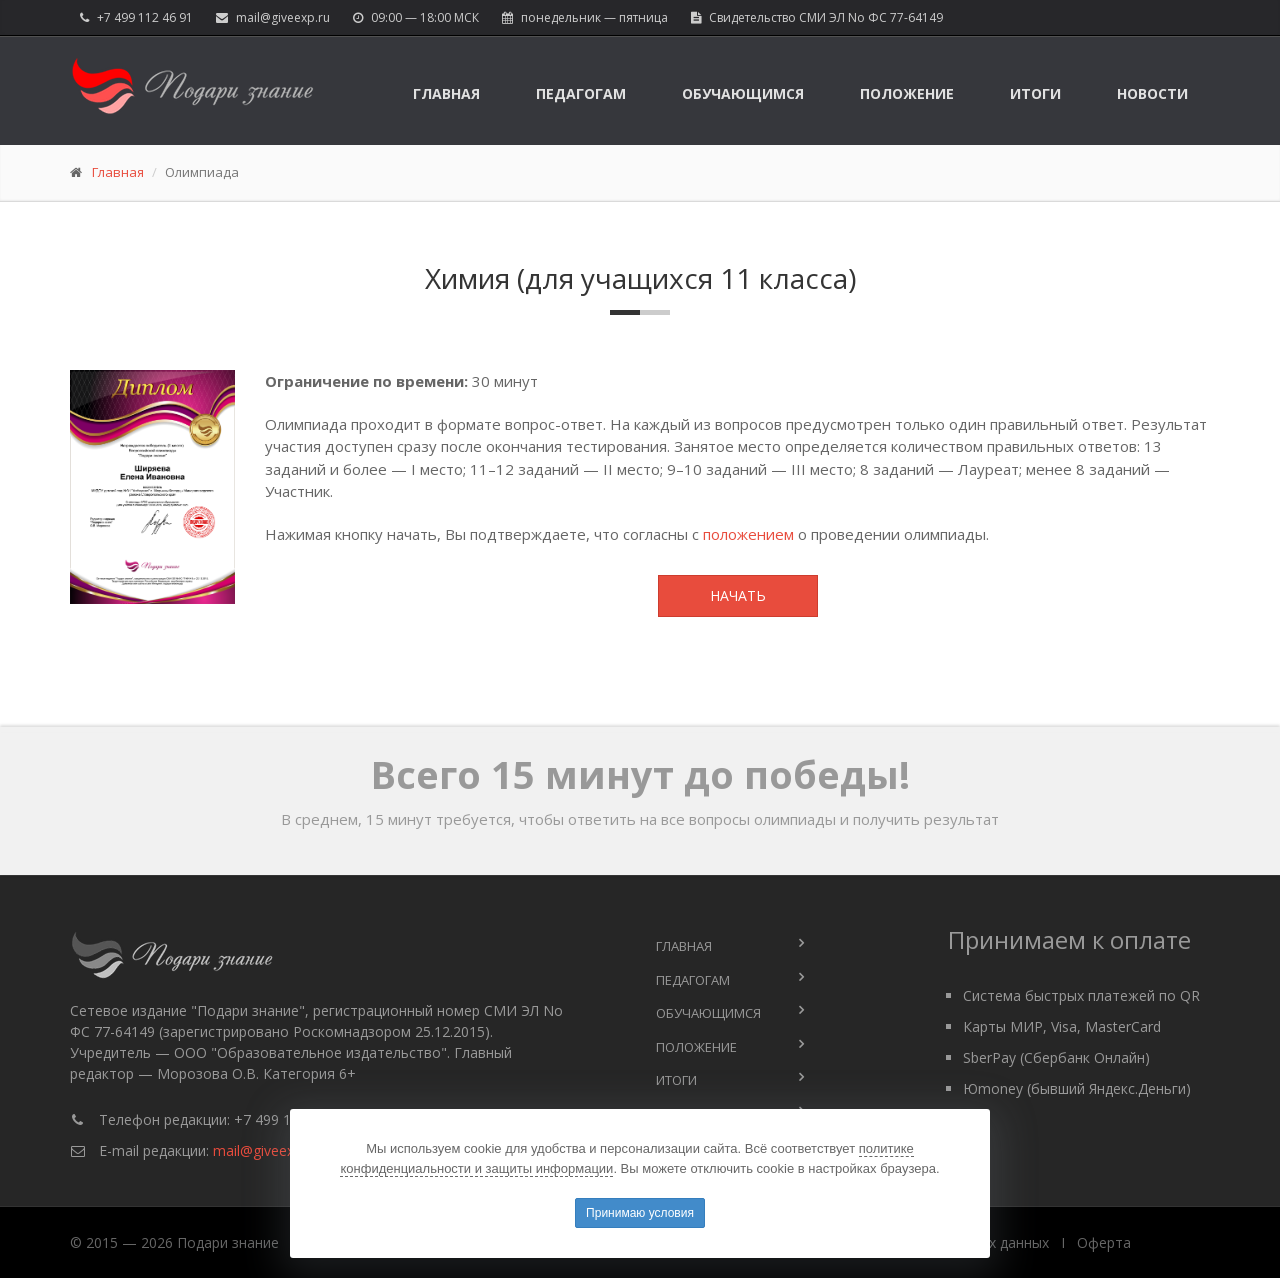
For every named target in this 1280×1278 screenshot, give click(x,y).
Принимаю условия (640, 1213)
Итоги (1035, 93)
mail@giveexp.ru (283, 17)
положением (748, 534)
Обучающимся (743, 93)
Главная (446, 93)
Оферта (1104, 1242)
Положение (907, 93)
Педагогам (581, 93)
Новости (1152, 93)
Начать (738, 595)
